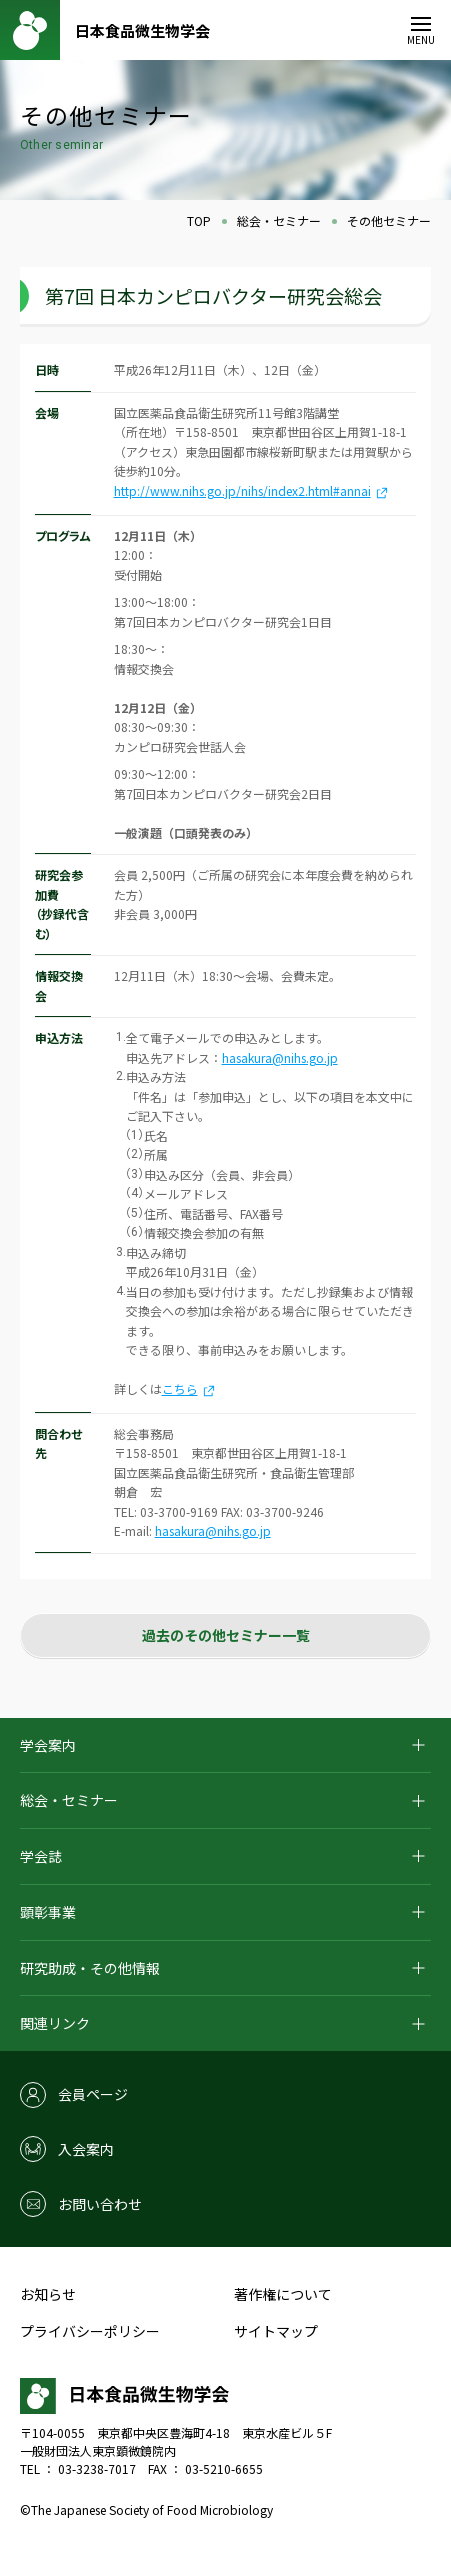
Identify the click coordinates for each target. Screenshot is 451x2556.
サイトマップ (276, 2331)
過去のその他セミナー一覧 (226, 1635)
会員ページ (93, 2094)
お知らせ (48, 2294)
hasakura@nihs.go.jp (280, 1057)
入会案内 (86, 2149)
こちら (189, 1388)
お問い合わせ (100, 2204)
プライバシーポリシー (90, 2331)
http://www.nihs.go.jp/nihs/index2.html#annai (242, 490)
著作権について (283, 2294)
